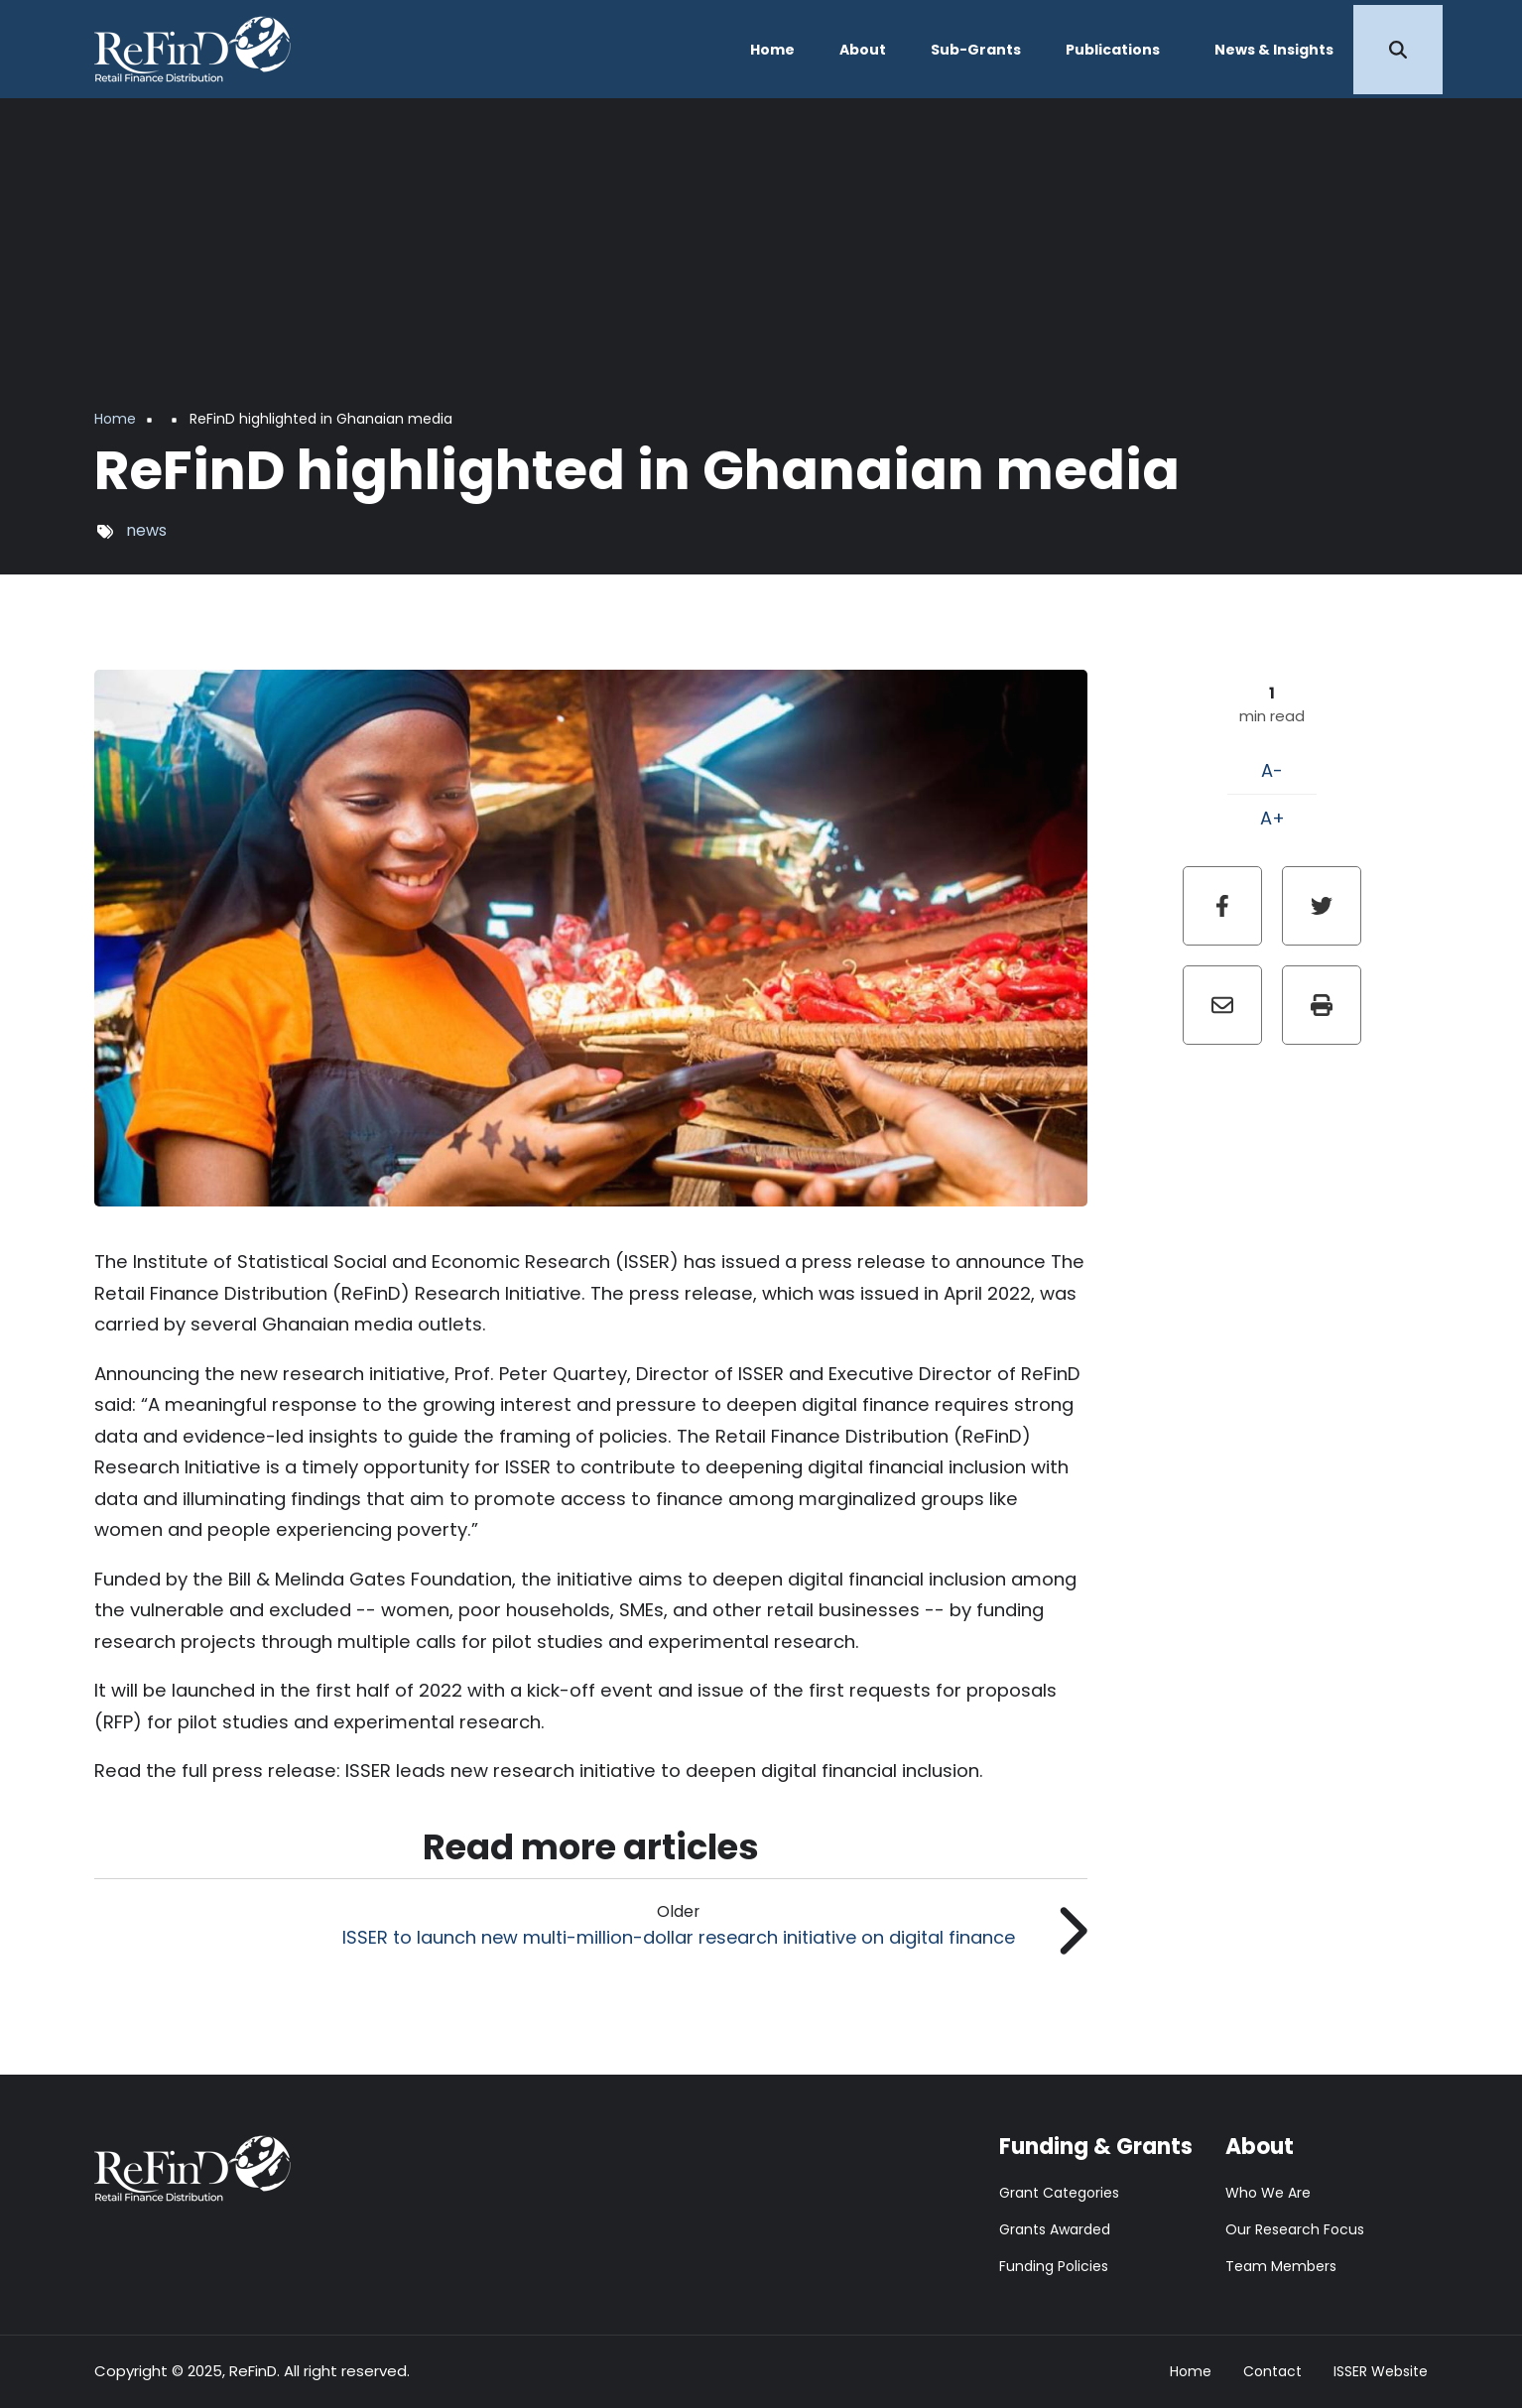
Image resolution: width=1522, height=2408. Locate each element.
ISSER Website (1380, 2371)
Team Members (1280, 2266)
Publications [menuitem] (1113, 50)
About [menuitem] (862, 50)
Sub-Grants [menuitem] (976, 50)
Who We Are (1268, 2193)
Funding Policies (1053, 2266)
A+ (1272, 818)
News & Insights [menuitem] (1273, 50)
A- (1272, 770)
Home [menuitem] (772, 50)
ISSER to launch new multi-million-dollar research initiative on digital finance (678, 1937)
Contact (1272, 2371)
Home (1190, 2371)
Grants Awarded (1054, 2229)
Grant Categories (1059, 2193)
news (146, 530)
